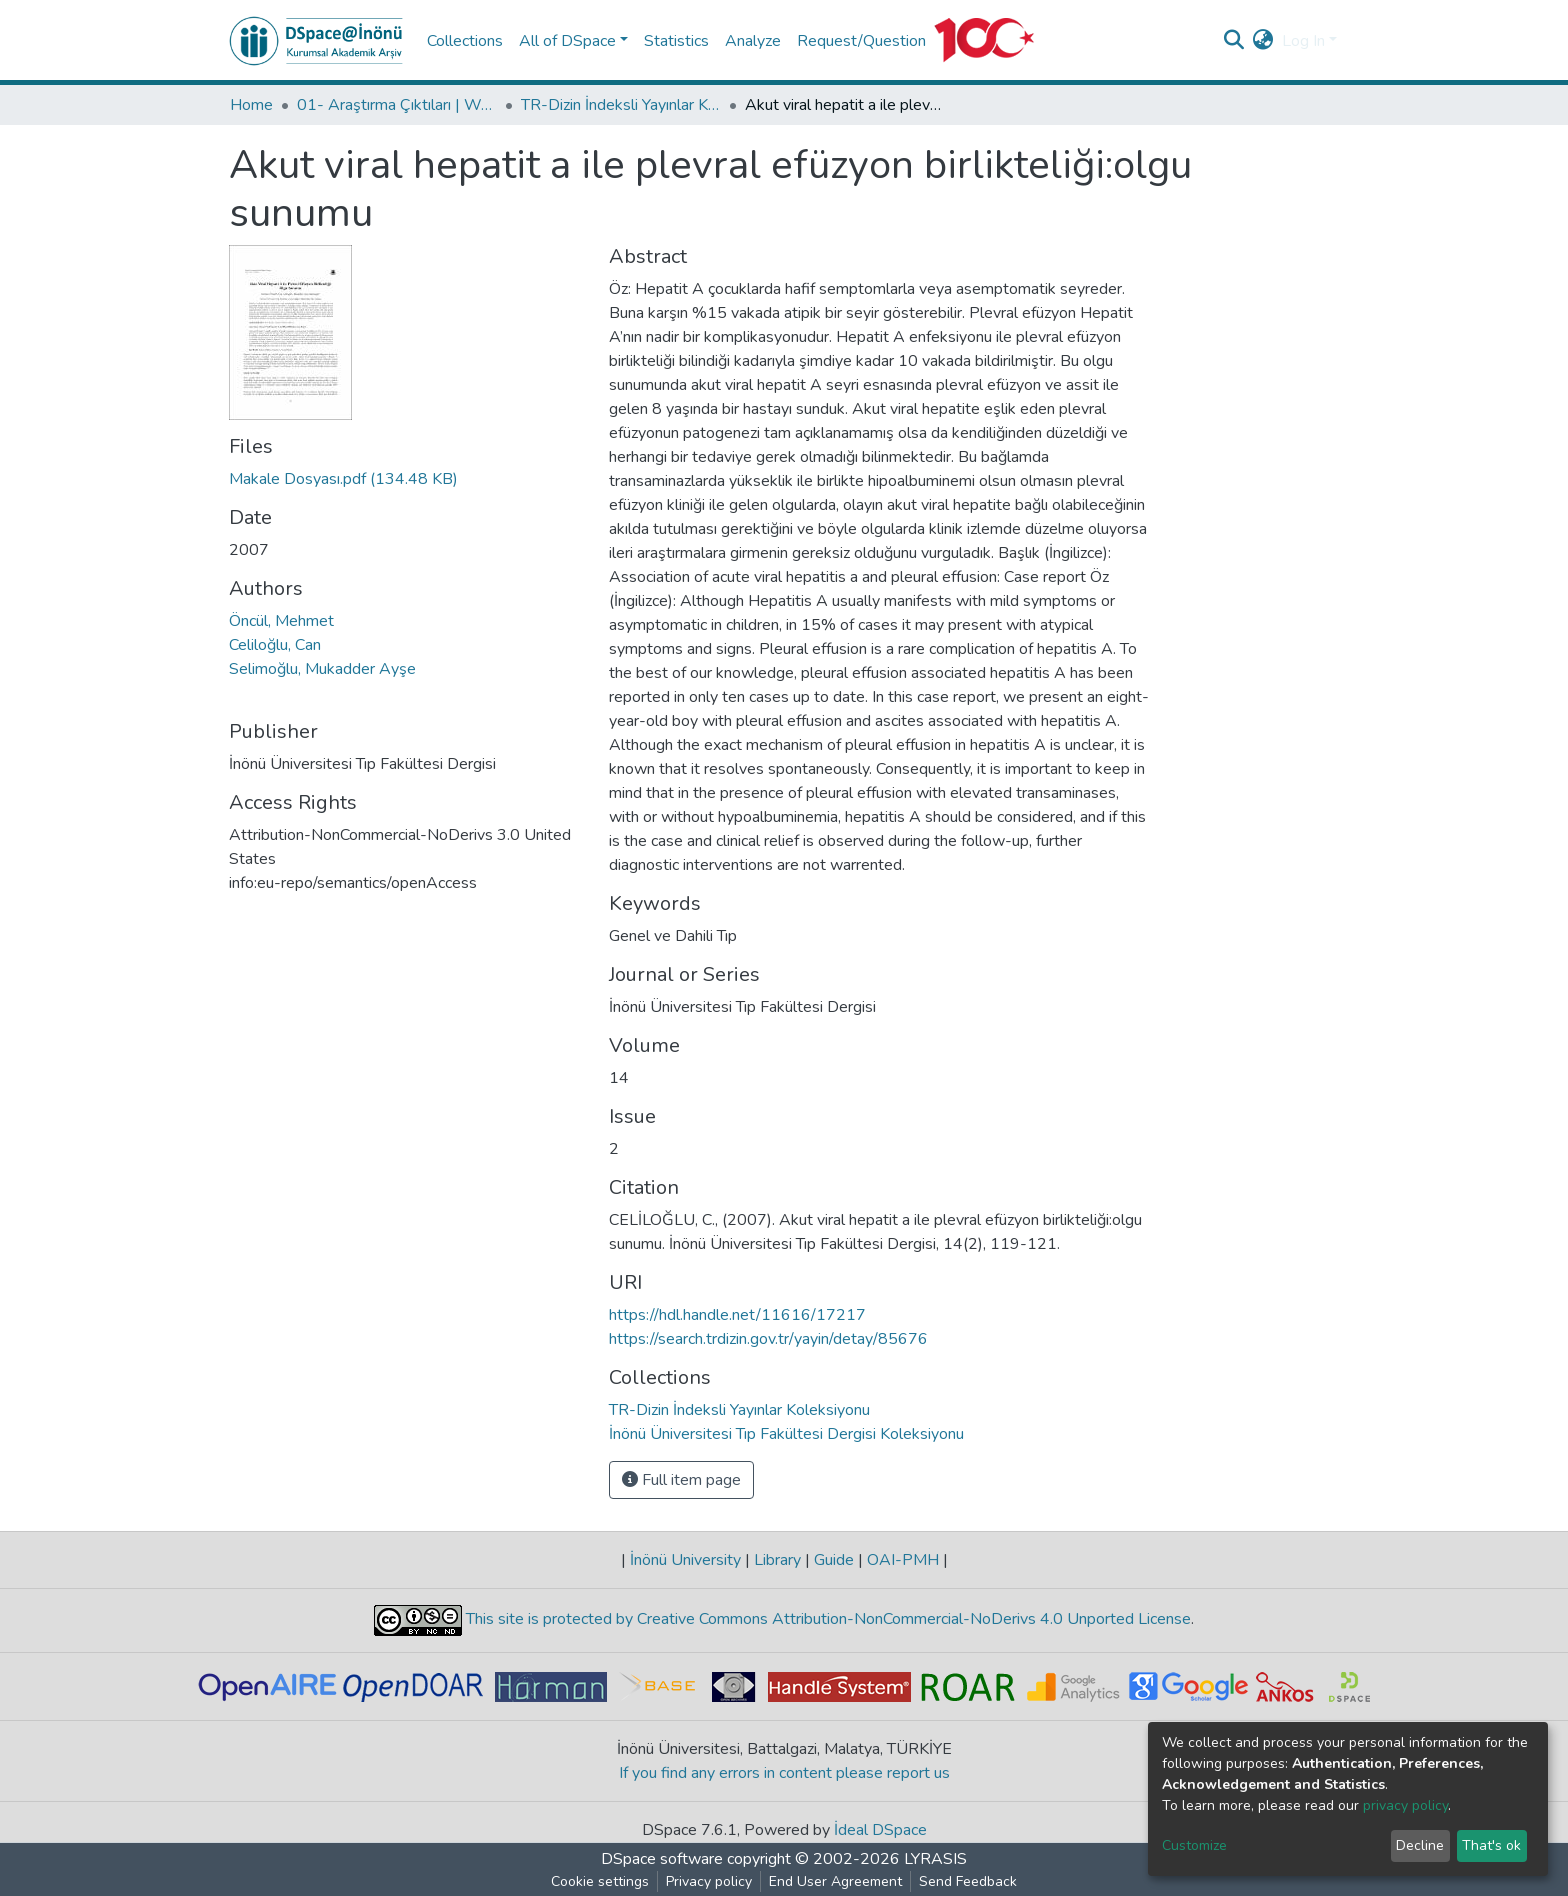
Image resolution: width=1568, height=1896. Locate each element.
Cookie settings (600, 1881)
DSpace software (662, 1859)
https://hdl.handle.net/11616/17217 (737, 1315)
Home (251, 105)
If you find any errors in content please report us (784, 1773)
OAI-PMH (903, 1560)
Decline (1420, 1845)
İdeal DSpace (880, 1830)
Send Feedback (968, 1881)
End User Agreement (835, 1881)
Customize (1194, 1845)
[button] (1263, 41)
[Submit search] (1234, 41)
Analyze (753, 41)
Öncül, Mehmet (281, 621)
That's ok (1491, 1845)
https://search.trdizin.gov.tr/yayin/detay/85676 (768, 1339)
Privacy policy (709, 1881)
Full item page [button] (681, 1480)
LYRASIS (935, 1859)
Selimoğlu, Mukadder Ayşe (322, 669)
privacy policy (1405, 1805)
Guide (834, 1560)
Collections (465, 41)
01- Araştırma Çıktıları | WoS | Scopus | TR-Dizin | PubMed (397, 105)
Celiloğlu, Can (275, 645)
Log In (1303, 41)
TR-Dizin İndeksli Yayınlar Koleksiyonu (621, 105)
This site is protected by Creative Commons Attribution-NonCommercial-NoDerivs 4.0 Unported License (826, 1619)
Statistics (676, 41)
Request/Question (861, 41)
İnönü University (685, 1560)
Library (777, 1560)
